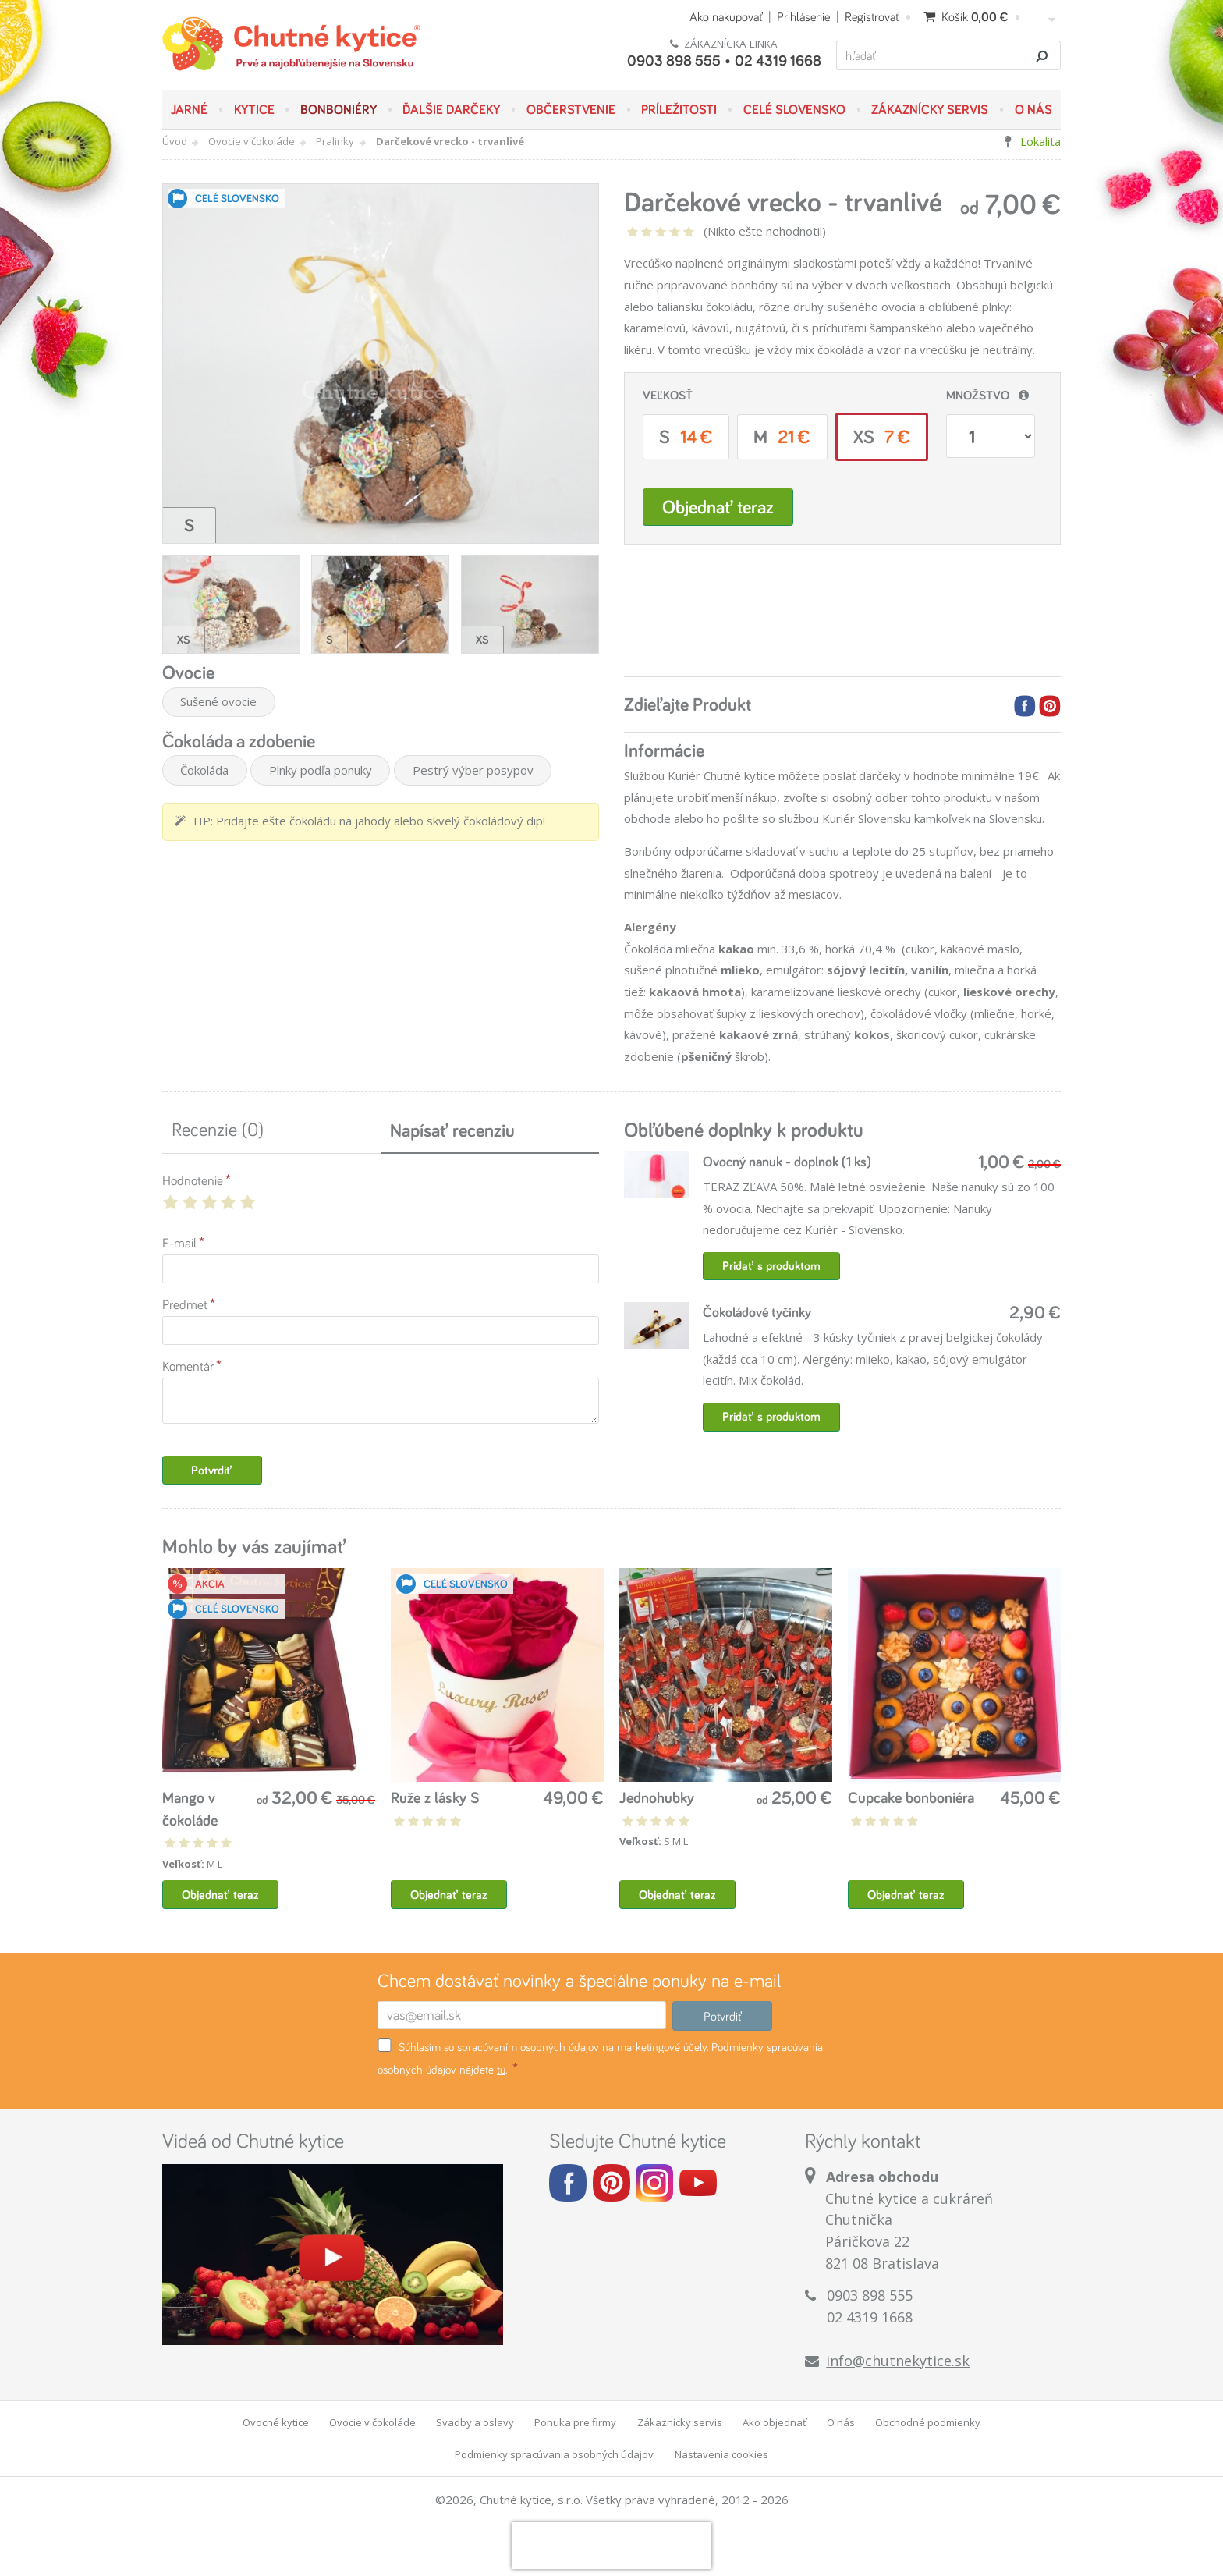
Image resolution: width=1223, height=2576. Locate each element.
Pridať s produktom (771, 1266)
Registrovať (872, 16)
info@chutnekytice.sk (898, 2360)
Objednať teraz (718, 507)
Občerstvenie (570, 109)
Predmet (184, 1304)
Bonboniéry (338, 109)
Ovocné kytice (276, 2422)
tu (501, 2069)
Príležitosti (679, 109)
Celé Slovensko (794, 109)
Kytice (254, 109)
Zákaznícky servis (929, 109)
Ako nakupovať (725, 16)
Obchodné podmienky (927, 2422)
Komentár (188, 1366)
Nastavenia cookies (721, 2454)
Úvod (174, 141)
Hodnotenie (192, 1180)
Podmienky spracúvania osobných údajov (554, 2454)
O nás (1033, 109)
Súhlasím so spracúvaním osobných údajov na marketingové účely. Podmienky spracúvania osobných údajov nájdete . (600, 2057)
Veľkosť (668, 395)
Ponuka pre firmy (575, 2422)
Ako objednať (774, 2422)
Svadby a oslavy (475, 2422)
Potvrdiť (211, 1470)
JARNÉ (189, 109)
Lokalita (1040, 141)
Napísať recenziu (452, 1130)
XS (881, 436)
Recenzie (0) (218, 1129)
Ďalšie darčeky (451, 109)
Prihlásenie (803, 16)
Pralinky (335, 141)
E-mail (179, 1242)
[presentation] (611, 2545)
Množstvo (977, 395)
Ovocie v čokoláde (251, 141)
